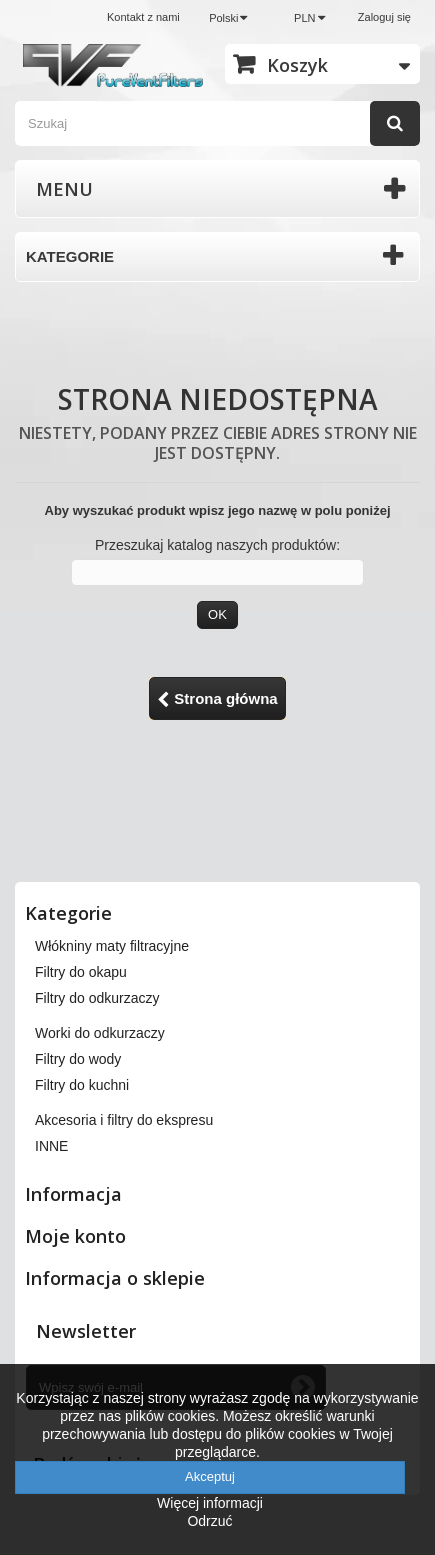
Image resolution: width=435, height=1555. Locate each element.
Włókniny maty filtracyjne (112, 946)
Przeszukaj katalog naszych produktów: (217, 545)
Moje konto (75, 1236)
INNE (51, 1146)
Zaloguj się (384, 17)
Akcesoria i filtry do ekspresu (124, 1120)
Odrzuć (209, 1521)
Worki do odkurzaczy (100, 1033)
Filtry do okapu (81, 972)
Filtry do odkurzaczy (97, 998)
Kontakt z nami (143, 17)
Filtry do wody (78, 1059)
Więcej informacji (210, 1503)
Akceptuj (210, 1476)
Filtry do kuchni (82, 1085)
